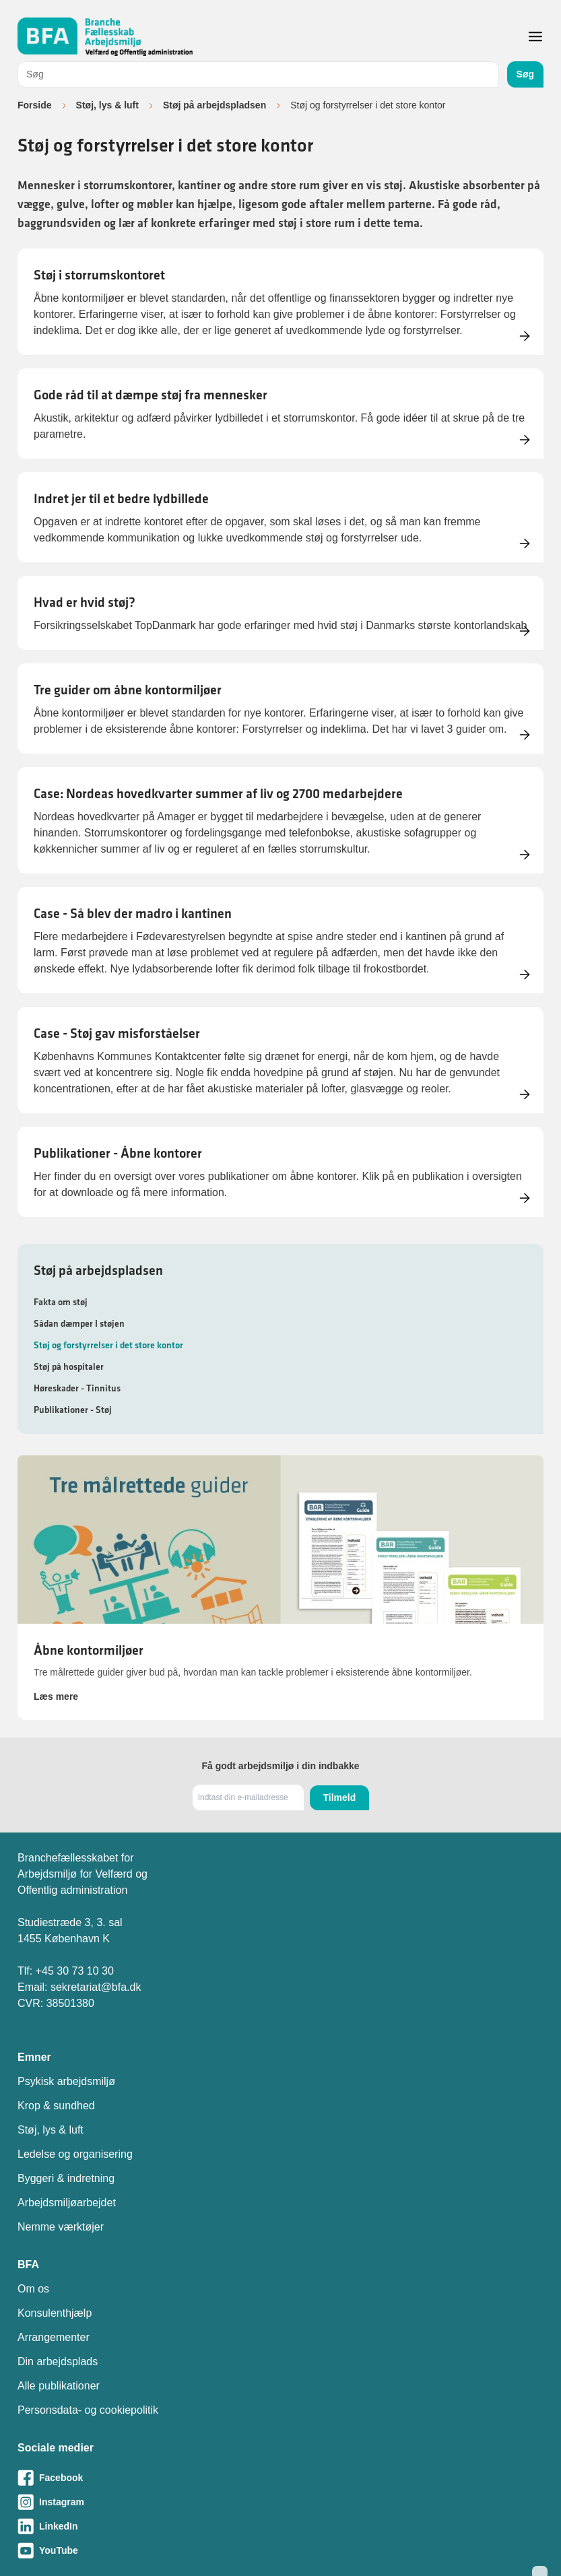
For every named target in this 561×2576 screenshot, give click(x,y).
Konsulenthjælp (55, 2313)
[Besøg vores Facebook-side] (280, 2478)
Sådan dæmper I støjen (79, 1323)
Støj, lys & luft (107, 105)
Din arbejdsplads (58, 2361)
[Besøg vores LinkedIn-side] (280, 2526)
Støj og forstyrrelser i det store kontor (108, 1345)
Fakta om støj (61, 1302)
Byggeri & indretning (66, 2178)
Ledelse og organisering (75, 2154)
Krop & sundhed (56, 2105)
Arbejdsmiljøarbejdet (67, 2202)
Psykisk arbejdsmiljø (66, 2081)
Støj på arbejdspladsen (214, 105)
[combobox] (258, 74)
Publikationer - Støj (73, 1409)
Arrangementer (54, 2337)
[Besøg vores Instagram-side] (280, 2502)
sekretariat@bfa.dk (96, 1987)
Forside (35, 105)
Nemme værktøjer (61, 2227)
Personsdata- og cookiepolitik (88, 2410)
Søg (525, 74)
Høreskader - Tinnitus (77, 1388)
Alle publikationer (59, 2385)
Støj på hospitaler (69, 1366)
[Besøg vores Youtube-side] (280, 2550)
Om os (33, 2288)
